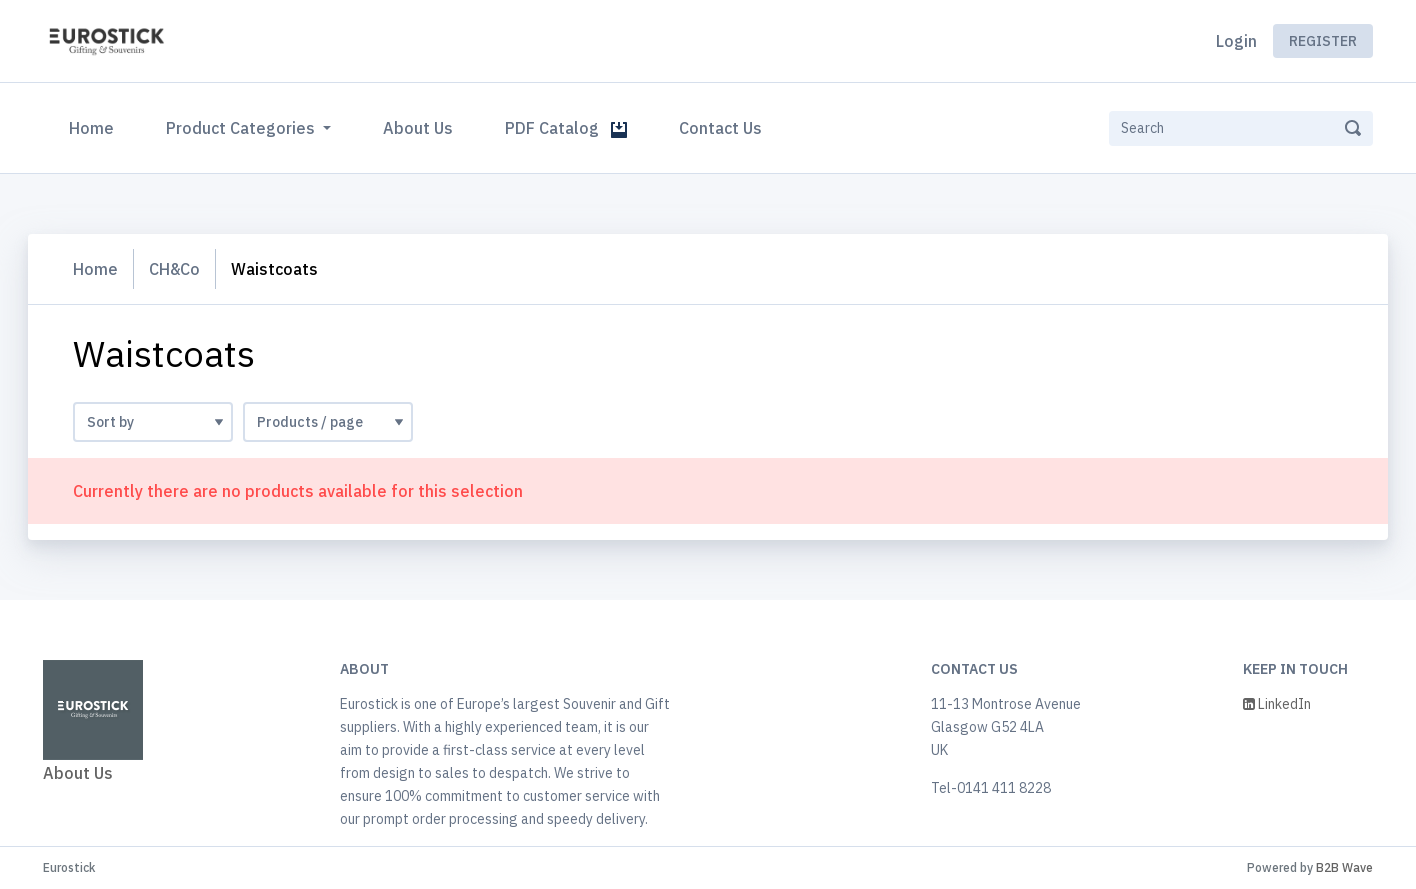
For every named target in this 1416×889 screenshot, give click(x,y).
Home (95, 126)
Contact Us (720, 128)
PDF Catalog (566, 128)
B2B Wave (1344, 867)
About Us (418, 128)
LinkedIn (1277, 704)
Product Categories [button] (242, 128)
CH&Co (174, 269)
